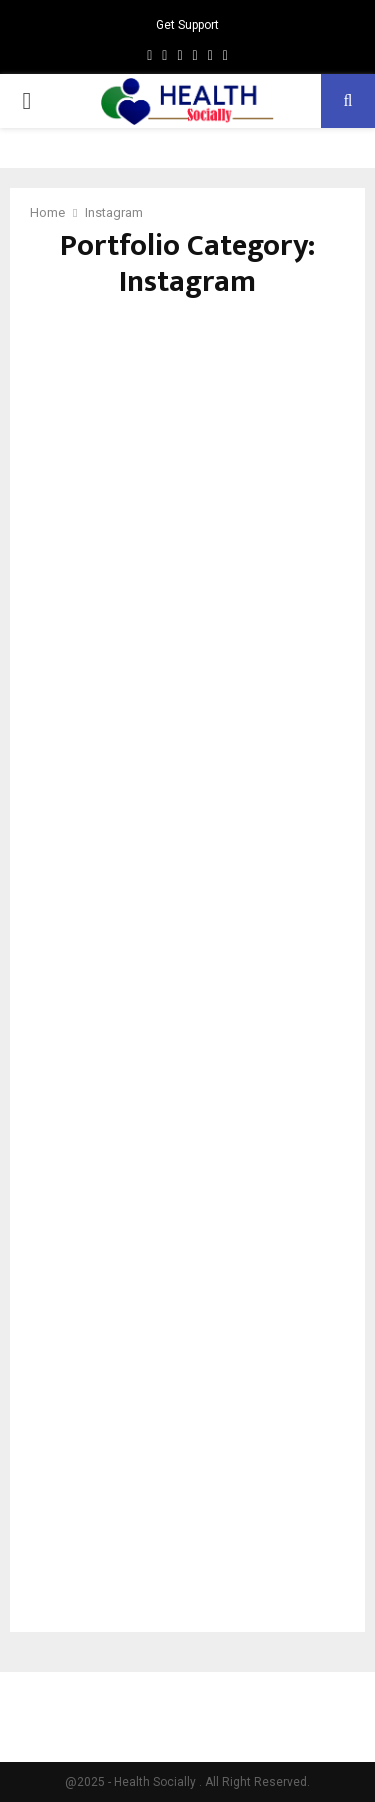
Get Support (187, 25)
